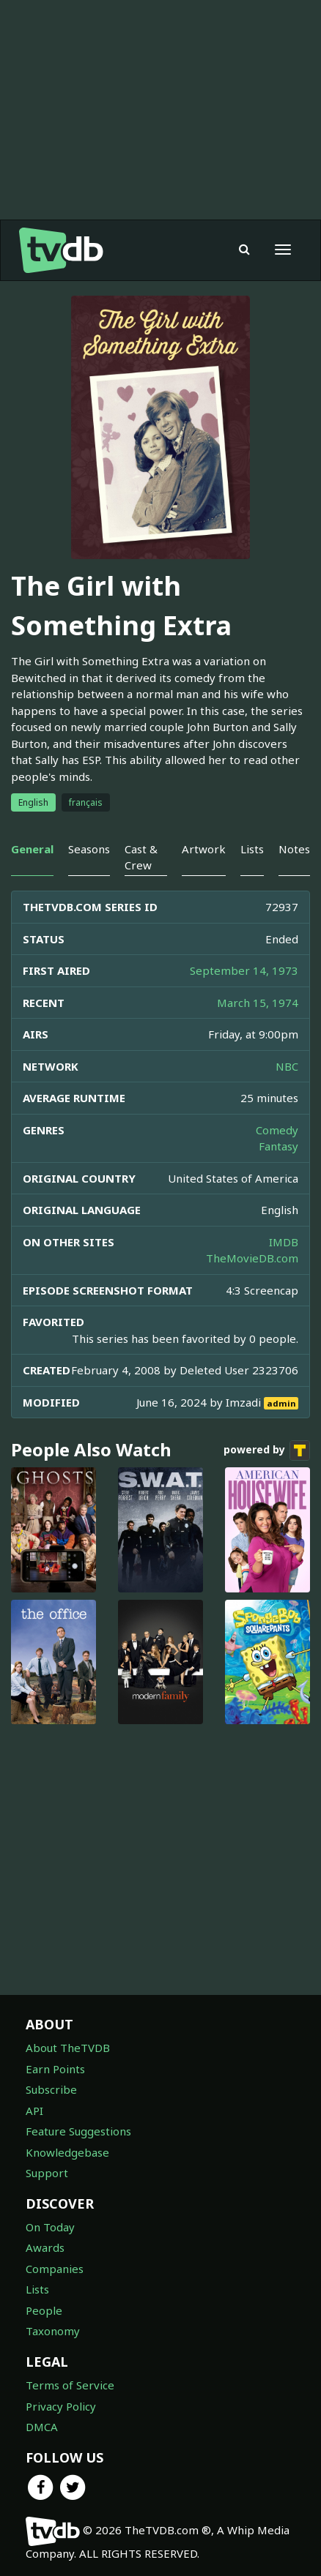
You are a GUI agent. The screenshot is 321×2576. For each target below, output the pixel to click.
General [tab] (32, 849)
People (44, 2310)
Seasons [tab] (89, 849)
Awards (45, 2247)
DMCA (42, 2426)
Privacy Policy (61, 2406)
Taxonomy (53, 2331)
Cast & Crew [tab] (141, 857)
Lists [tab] (252, 849)
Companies (55, 2268)
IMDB (283, 1242)
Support (47, 2172)
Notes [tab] (294, 849)
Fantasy (278, 1146)
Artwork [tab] (204, 849)
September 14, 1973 (244, 970)
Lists (37, 2289)
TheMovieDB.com (252, 1258)
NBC (287, 1066)
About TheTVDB (68, 2047)
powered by (267, 1450)
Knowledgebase (67, 2152)
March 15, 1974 (257, 1002)
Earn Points (55, 2069)
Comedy (277, 1130)
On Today (50, 2227)
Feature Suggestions (78, 2131)
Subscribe (51, 2089)
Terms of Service (70, 2385)
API (34, 2110)
